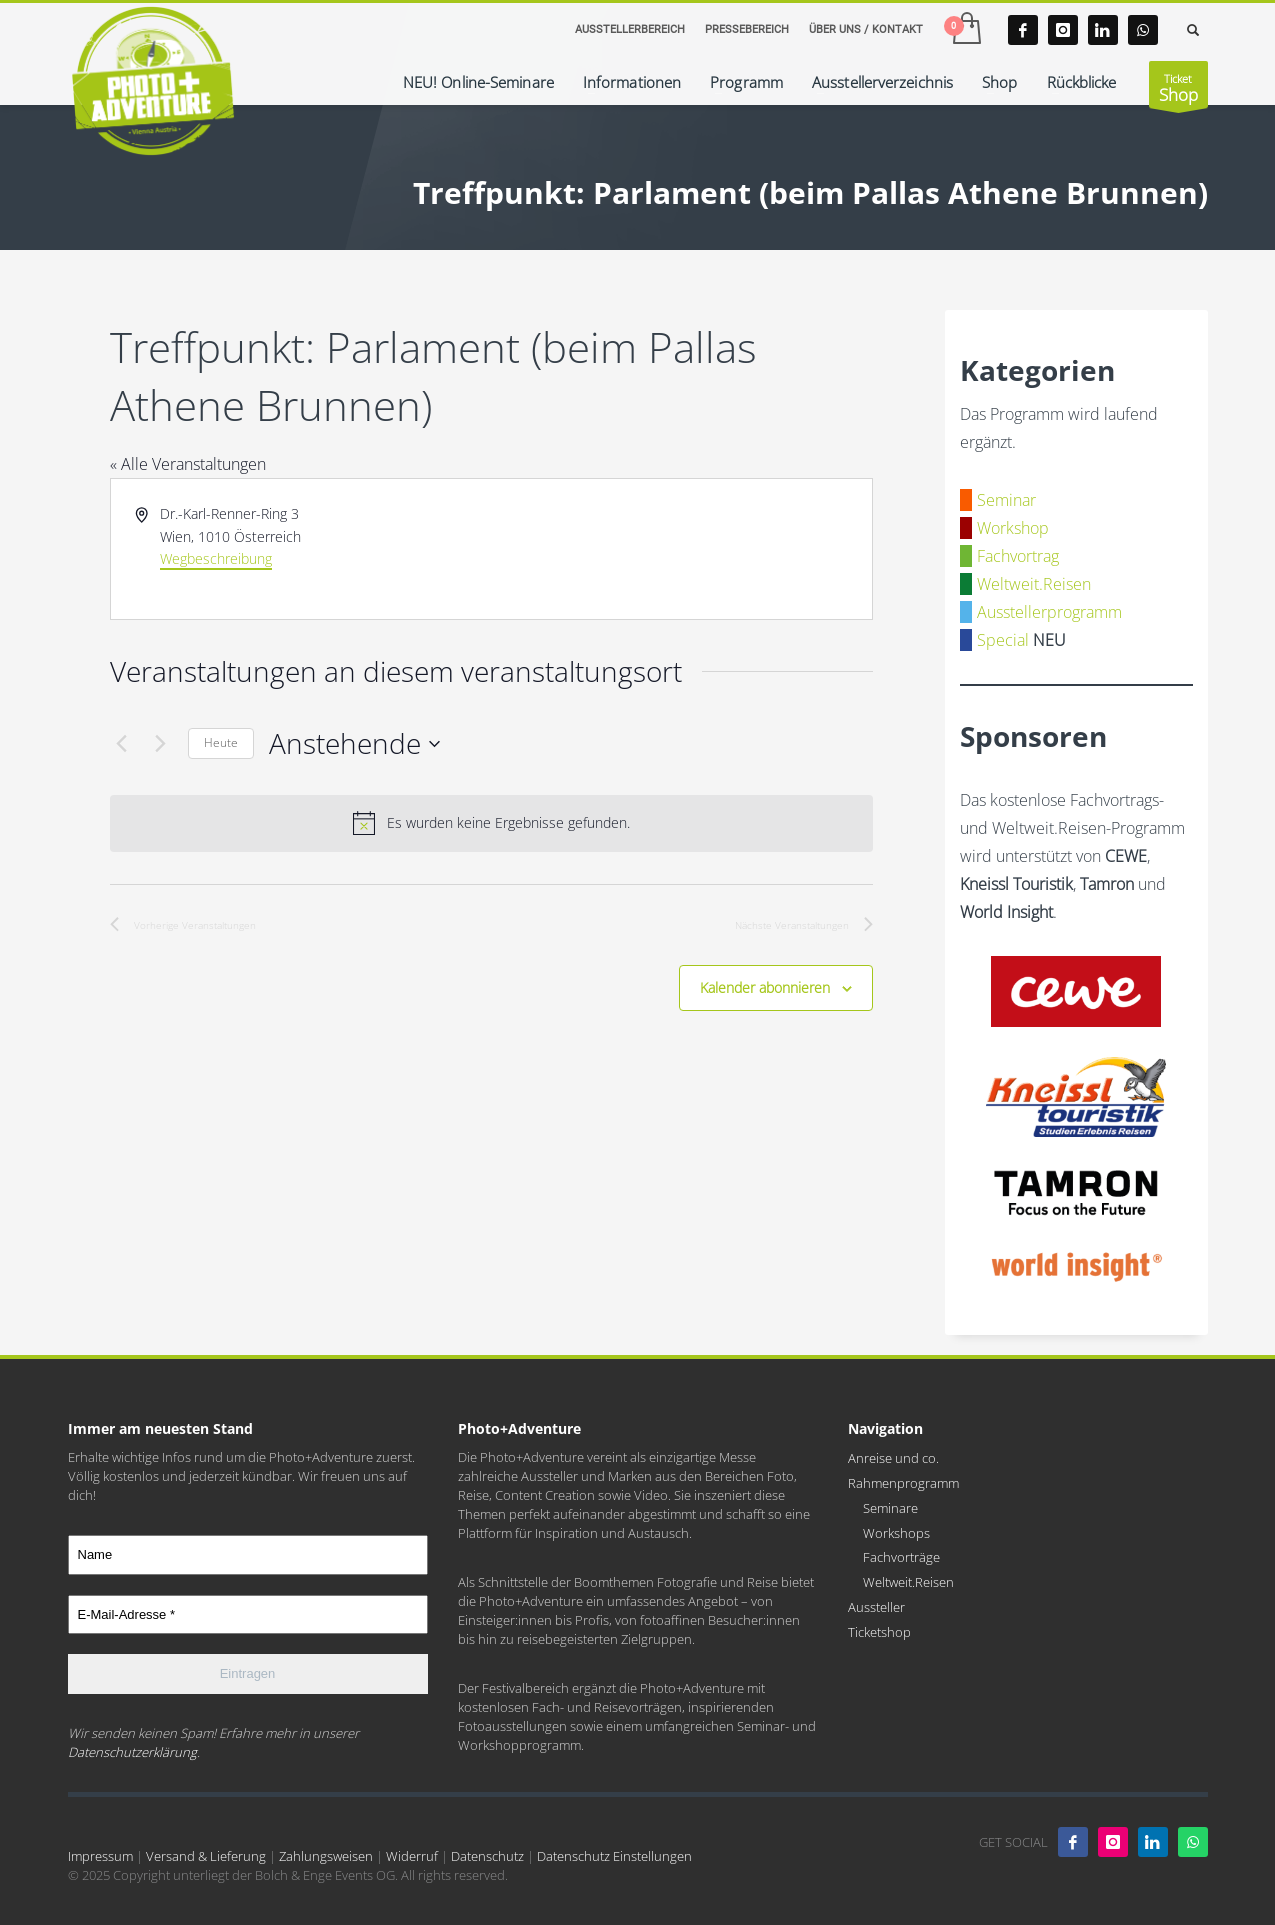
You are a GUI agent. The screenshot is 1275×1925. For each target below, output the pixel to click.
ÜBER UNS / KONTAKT (866, 29)
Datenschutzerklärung (132, 1752)
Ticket (1178, 89)
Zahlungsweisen (326, 1856)
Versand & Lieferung (206, 1856)
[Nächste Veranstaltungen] (161, 744)
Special (1003, 640)
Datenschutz (487, 1856)
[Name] (248, 1555)
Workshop (1013, 528)
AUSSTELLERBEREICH (630, 29)
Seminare (890, 1508)
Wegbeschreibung (216, 558)
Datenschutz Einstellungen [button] (614, 1856)
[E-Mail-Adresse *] (248, 1615)
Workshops (896, 1533)
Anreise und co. (893, 1458)
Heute (221, 742)
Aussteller (876, 1607)
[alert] (492, 823)
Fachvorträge (901, 1557)
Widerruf (412, 1856)
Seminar (1006, 500)
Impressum (100, 1856)
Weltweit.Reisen (1034, 584)
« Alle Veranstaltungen (188, 464)
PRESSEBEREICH (747, 29)
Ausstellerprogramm (1049, 612)
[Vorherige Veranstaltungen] (122, 744)
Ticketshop (879, 1632)
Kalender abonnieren (765, 987)
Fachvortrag (1018, 556)
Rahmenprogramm (903, 1483)
